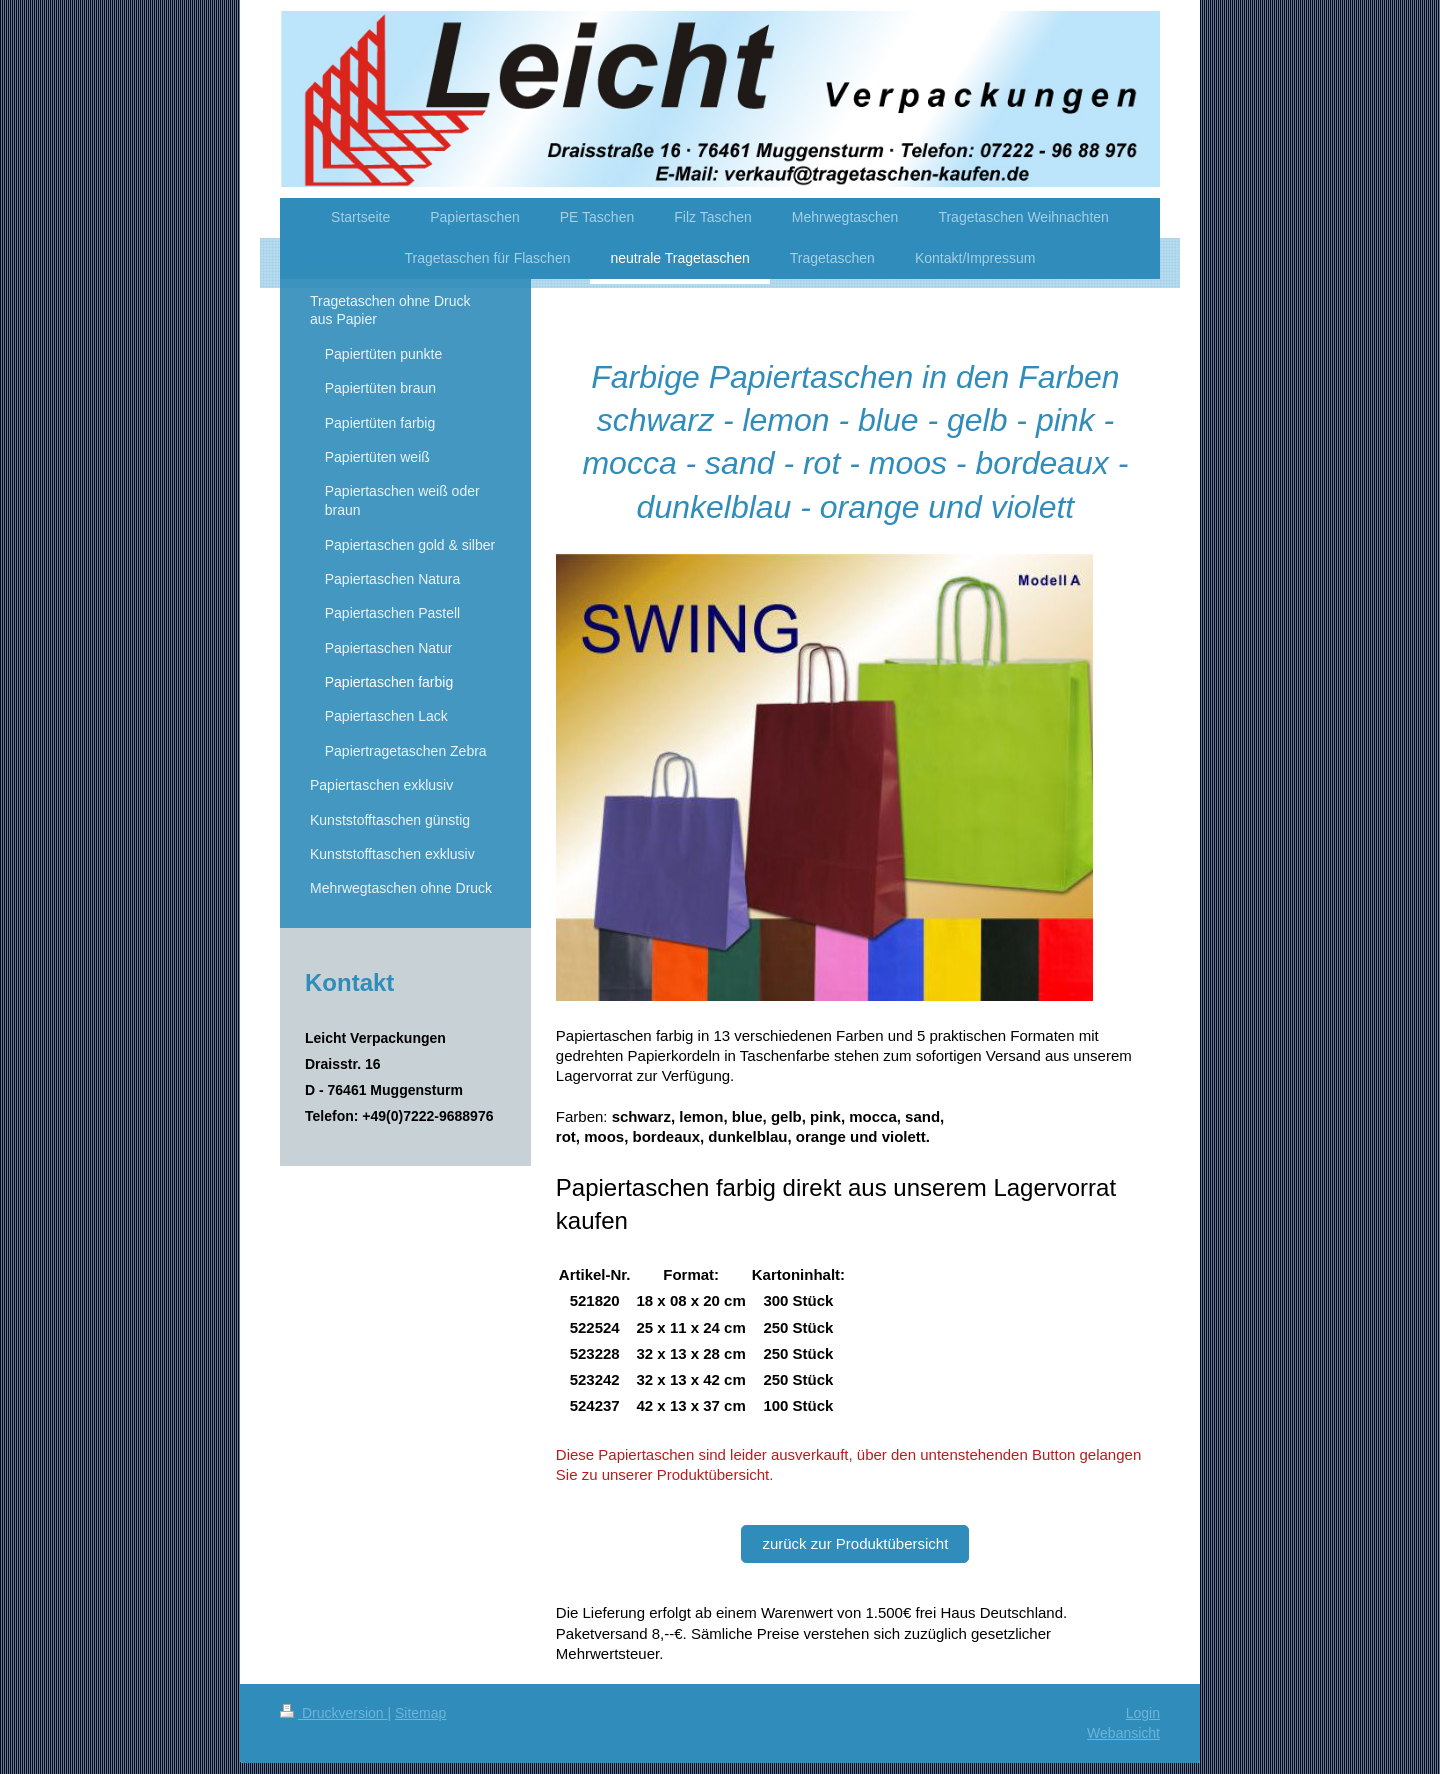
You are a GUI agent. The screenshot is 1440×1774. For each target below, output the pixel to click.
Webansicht (1123, 1733)
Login (1143, 1713)
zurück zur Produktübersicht (855, 1543)
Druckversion (333, 1713)
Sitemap (420, 1713)
